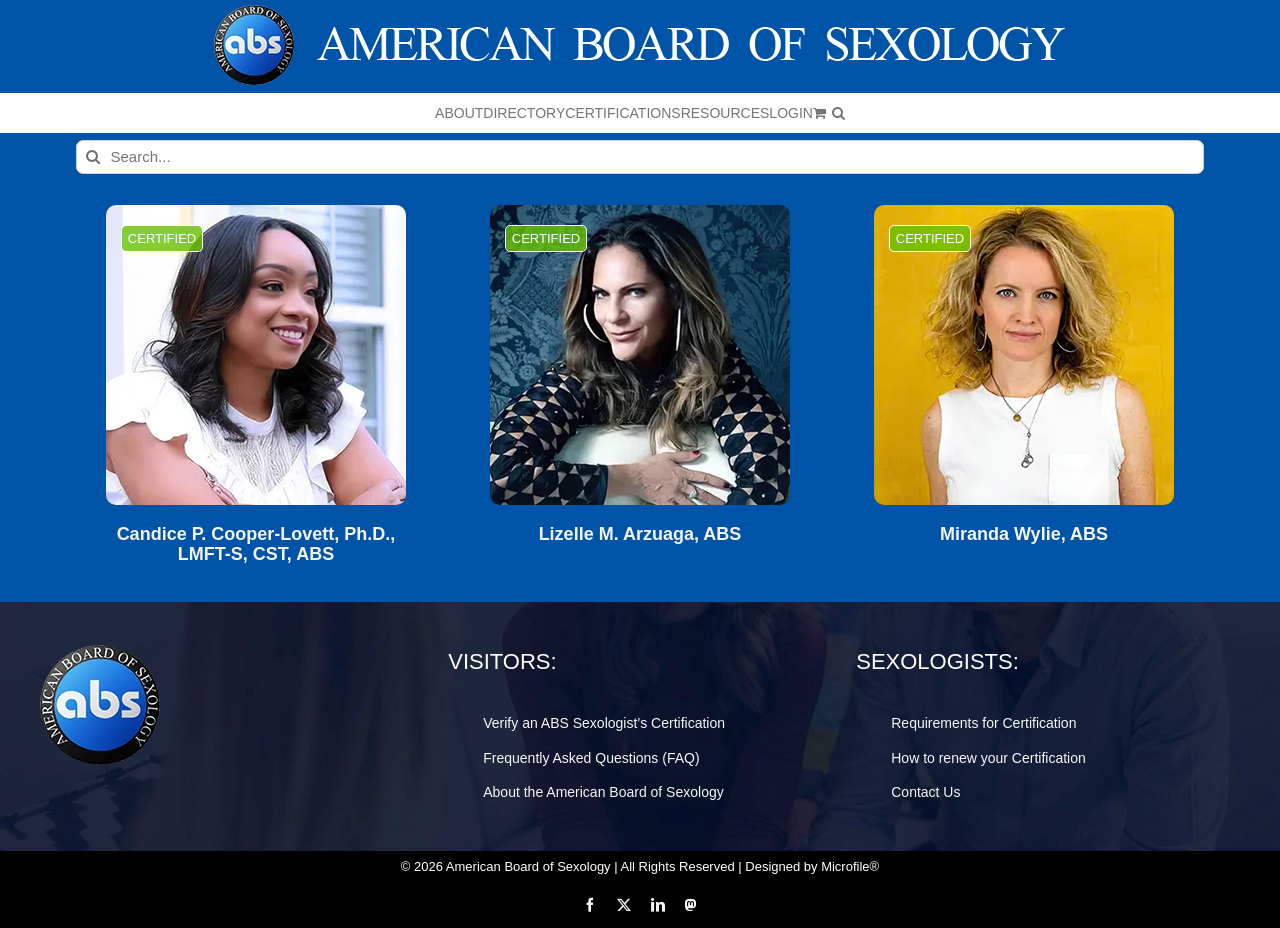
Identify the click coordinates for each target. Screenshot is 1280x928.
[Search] (93, 157)
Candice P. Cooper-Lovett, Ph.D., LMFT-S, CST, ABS (256, 544)
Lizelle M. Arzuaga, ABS (640, 534)
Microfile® (850, 866)
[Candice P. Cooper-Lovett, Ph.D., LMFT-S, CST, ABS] (256, 355)
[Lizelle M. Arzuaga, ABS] (640, 355)
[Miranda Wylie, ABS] (1024, 355)
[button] (838, 113)
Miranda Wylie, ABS (1024, 534)
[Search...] (640, 157)
